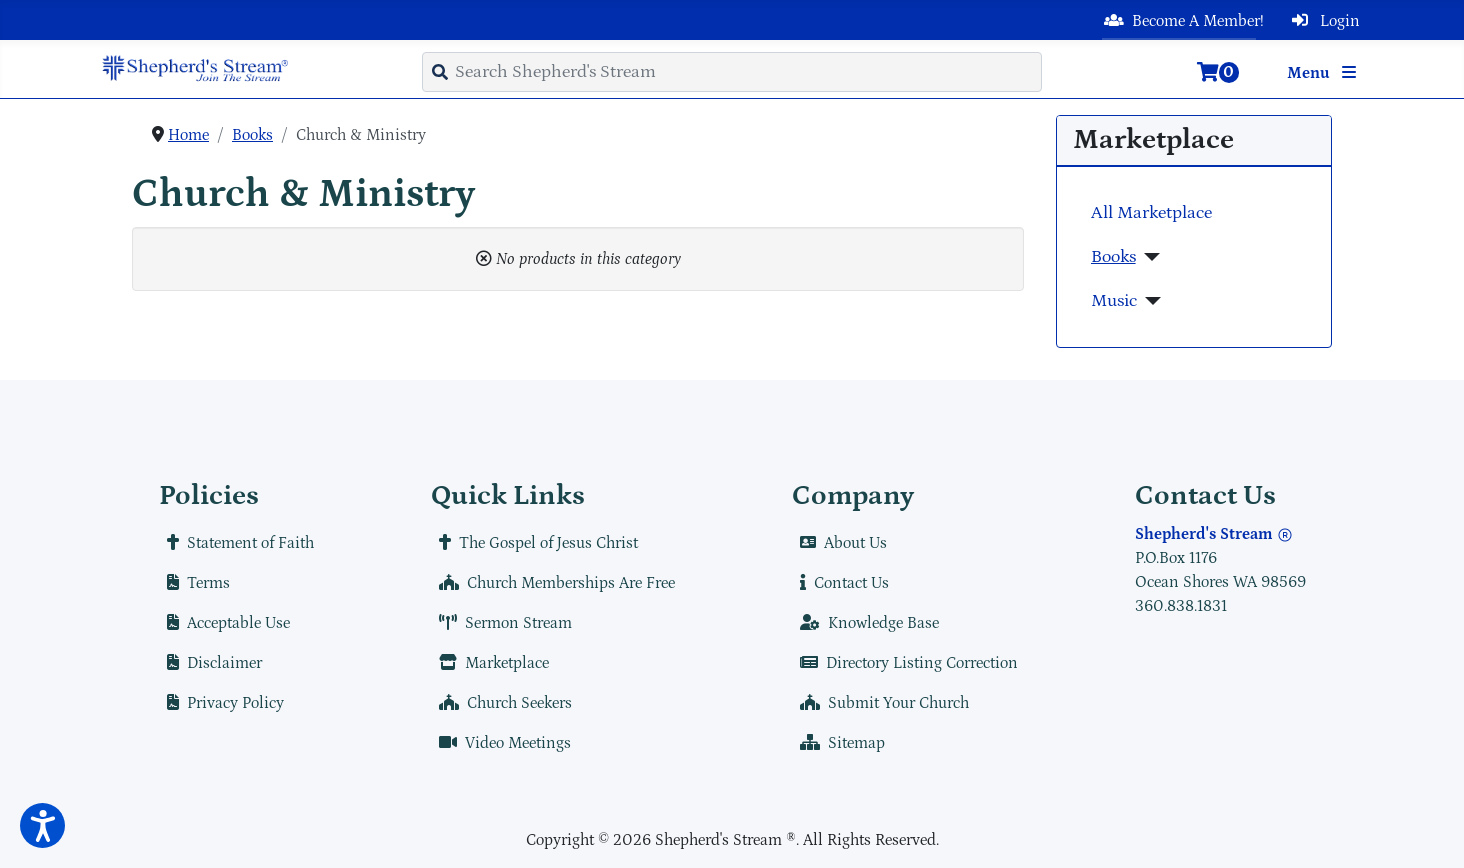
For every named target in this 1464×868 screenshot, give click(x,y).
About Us (839, 543)
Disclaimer (210, 663)
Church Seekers (501, 703)
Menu (1325, 73)
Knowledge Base (865, 623)
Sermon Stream (501, 623)
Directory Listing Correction (905, 663)
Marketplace (490, 663)
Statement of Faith (236, 543)
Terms (194, 583)
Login (1322, 21)
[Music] (1149, 301)
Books (1113, 257)
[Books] (1148, 257)
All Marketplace (1151, 213)
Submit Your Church (880, 703)
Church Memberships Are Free (553, 583)
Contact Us (840, 583)
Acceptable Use (224, 623)
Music (1114, 301)
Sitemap (838, 743)
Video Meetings (501, 743)
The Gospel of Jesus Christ (534, 543)
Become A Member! (1180, 21)
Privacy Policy (221, 703)
